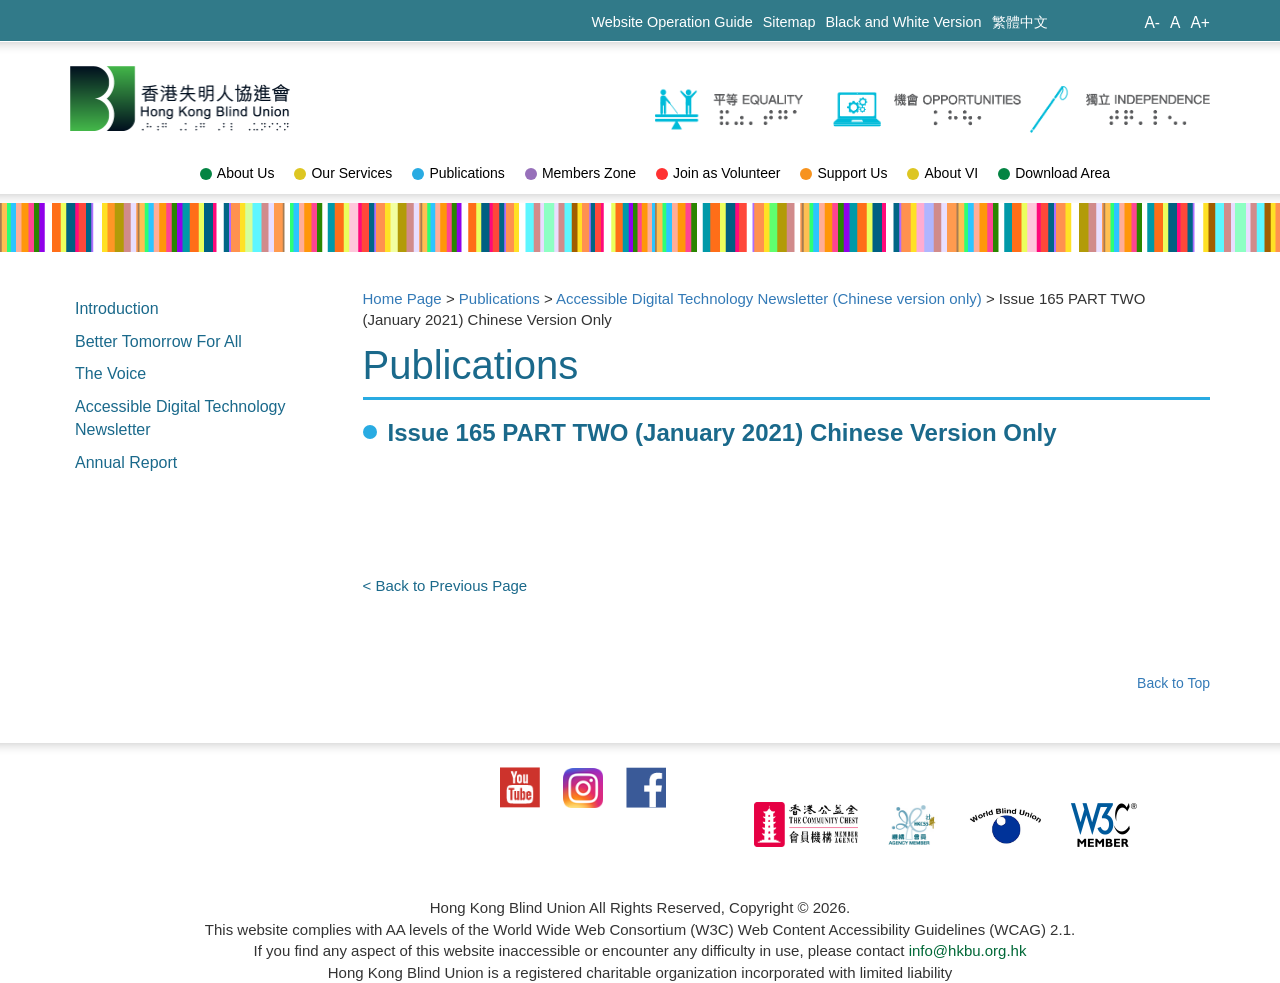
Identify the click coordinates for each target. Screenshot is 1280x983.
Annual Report (126, 462)
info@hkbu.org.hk (968, 950)
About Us (237, 173)
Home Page (402, 298)
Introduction (117, 308)
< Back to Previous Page (445, 585)
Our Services (343, 173)
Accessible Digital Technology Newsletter (180, 418)
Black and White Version (904, 22)
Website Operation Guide (671, 22)
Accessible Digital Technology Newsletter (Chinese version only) (769, 298)
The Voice (110, 373)
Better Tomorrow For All (158, 341)
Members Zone (580, 173)
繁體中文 (1020, 22)
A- (1152, 22)
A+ (1200, 22)
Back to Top (1173, 683)
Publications (458, 173)
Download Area (1054, 173)
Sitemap (789, 22)
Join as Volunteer (718, 173)
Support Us (843, 173)
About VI (942, 173)
